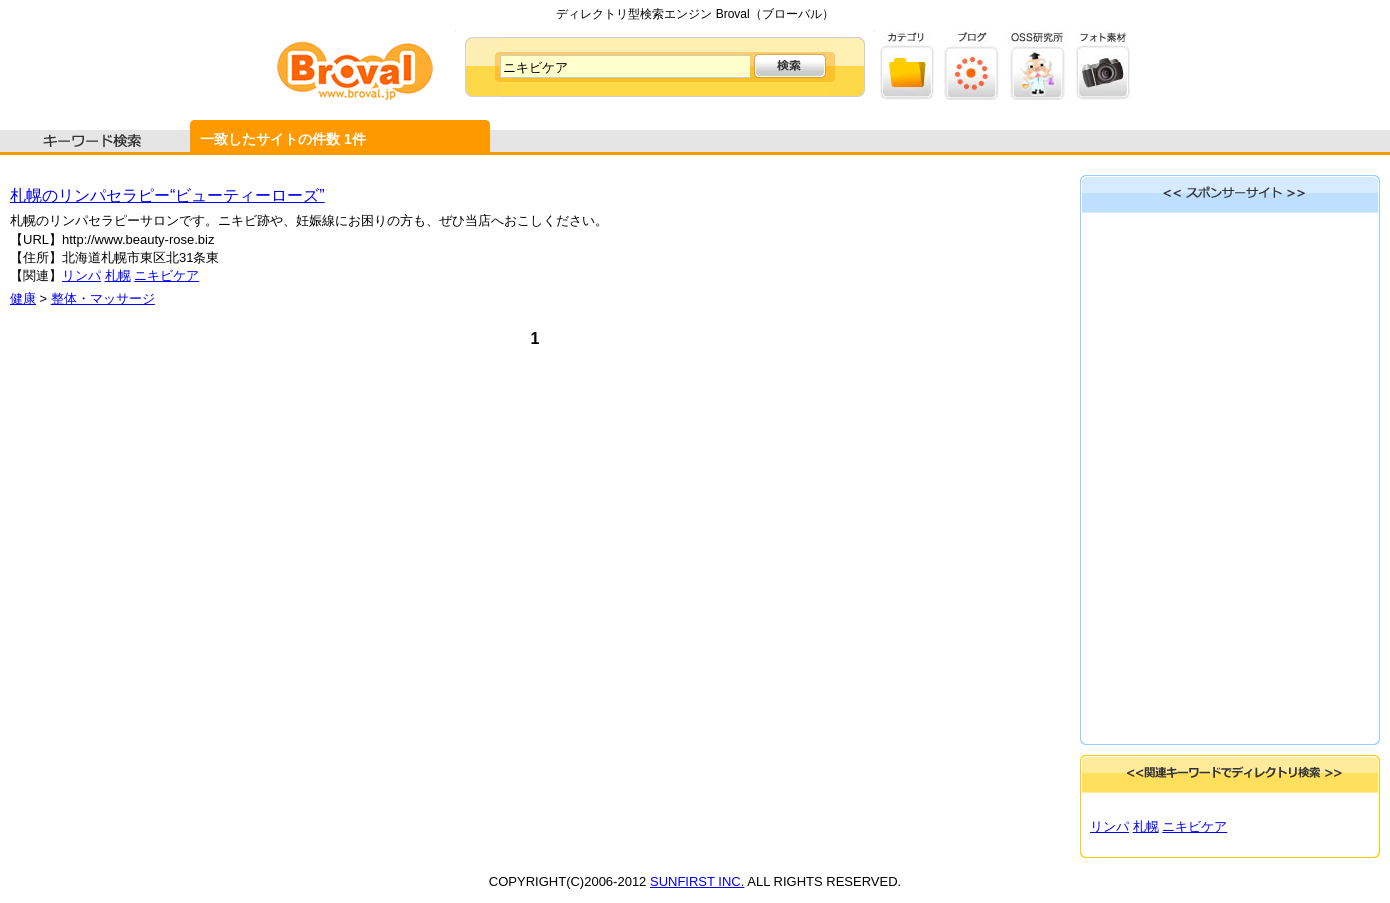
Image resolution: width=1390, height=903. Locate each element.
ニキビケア (166, 275)
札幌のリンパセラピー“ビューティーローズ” (167, 195)
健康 (23, 298)
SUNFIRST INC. (697, 881)
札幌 (118, 275)
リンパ (81, 275)
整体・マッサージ (103, 298)
